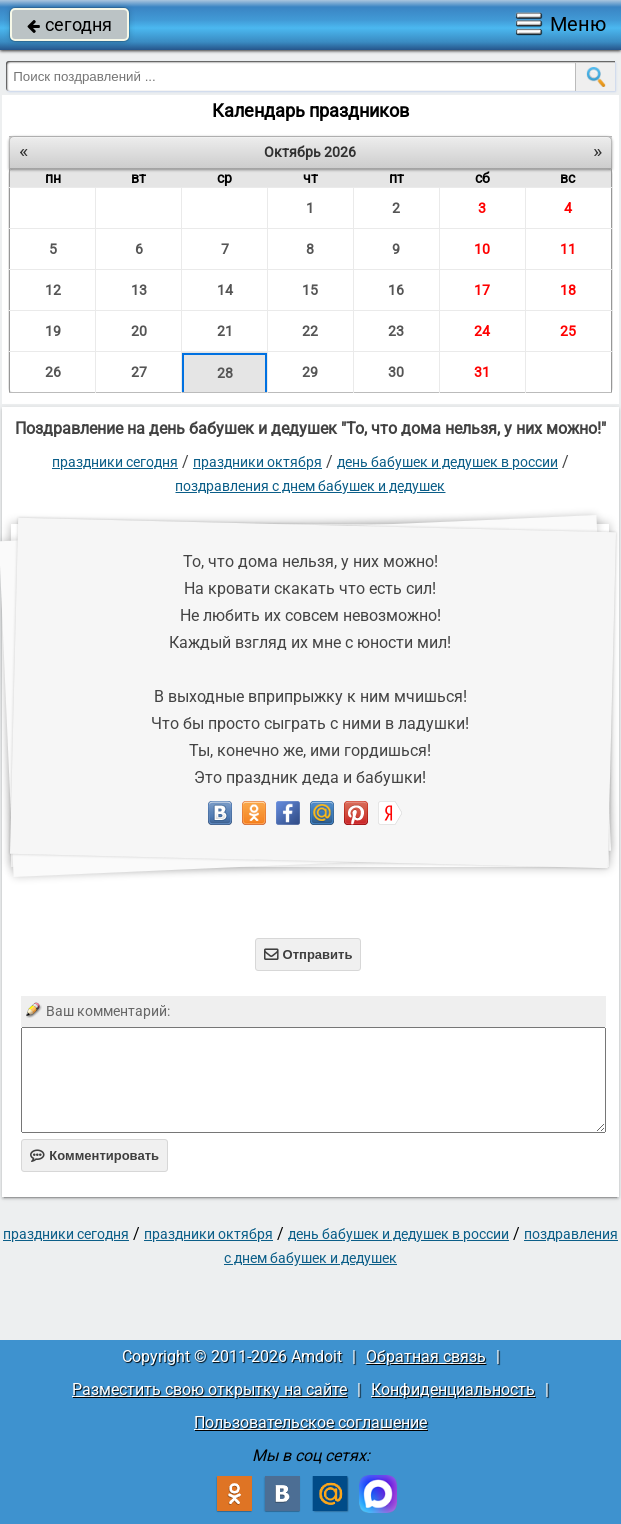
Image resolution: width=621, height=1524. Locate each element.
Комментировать (94, 1155)
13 (139, 290)
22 (310, 331)
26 (53, 372)
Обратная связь (426, 1356)
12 (53, 290)
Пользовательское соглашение (310, 1422)
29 (310, 372)
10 (482, 249)
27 (139, 372)
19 (53, 331)
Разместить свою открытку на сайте (209, 1389)
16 (396, 290)
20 (139, 331)
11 (568, 249)
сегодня (69, 24)
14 (225, 290)
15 (310, 290)
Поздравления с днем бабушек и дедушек (310, 486)
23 (396, 331)
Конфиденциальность (453, 1389)
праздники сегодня (115, 462)
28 (225, 373)
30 (396, 372)
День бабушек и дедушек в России (447, 462)
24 (482, 331)
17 (482, 290)
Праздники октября (257, 462)
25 (568, 331)
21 (225, 331)
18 (568, 290)
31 (482, 372)
